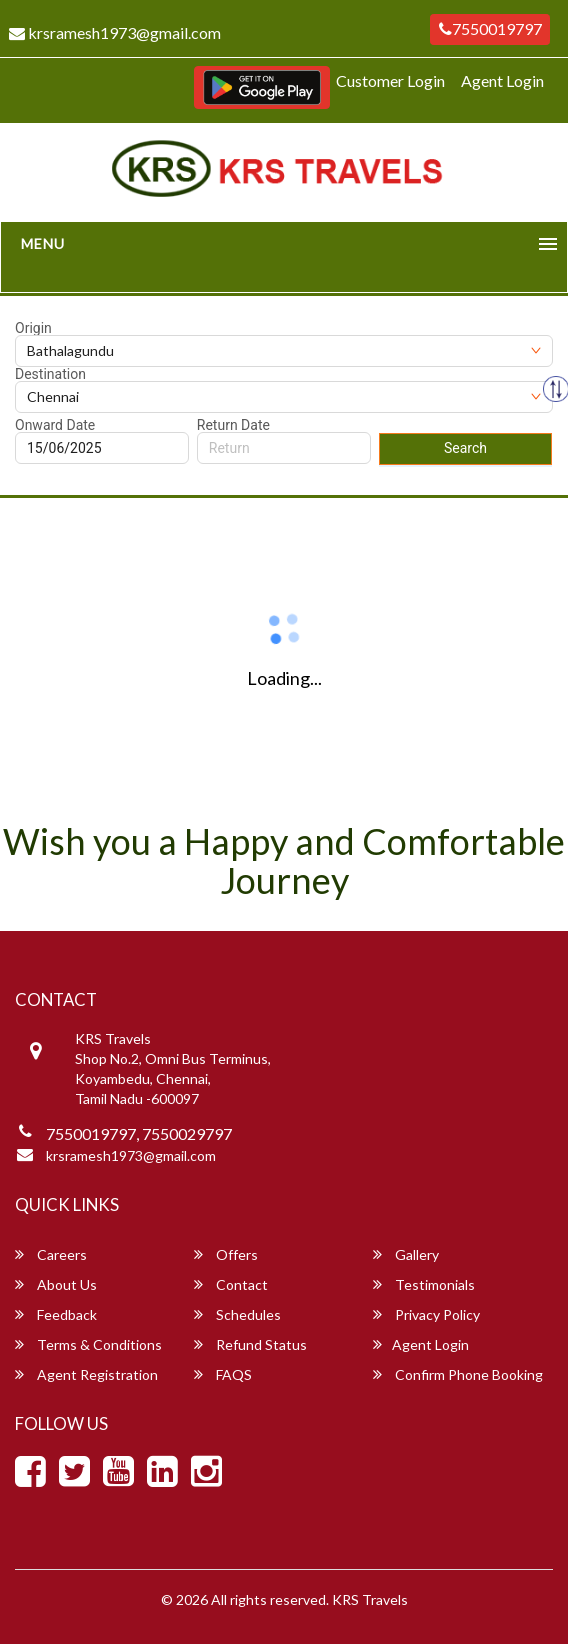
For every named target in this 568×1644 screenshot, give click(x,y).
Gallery (406, 1254)
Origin (33, 328)
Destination (50, 374)
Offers (226, 1254)
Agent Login (502, 80)
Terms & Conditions (88, 1344)
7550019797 (490, 28)
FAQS (223, 1374)
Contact (231, 1284)
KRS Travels (370, 1599)
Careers (51, 1254)
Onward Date (55, 425)
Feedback (56, 1314)
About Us (56, 1284)
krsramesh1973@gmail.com (131, 1155)
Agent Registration (86, 1374)
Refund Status (250, 1344)
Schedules (237, 1314)
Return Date (233, 425)
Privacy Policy (426, 1314)
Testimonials (424, 1284)
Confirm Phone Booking (458, 1374)
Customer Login (390, 80)
